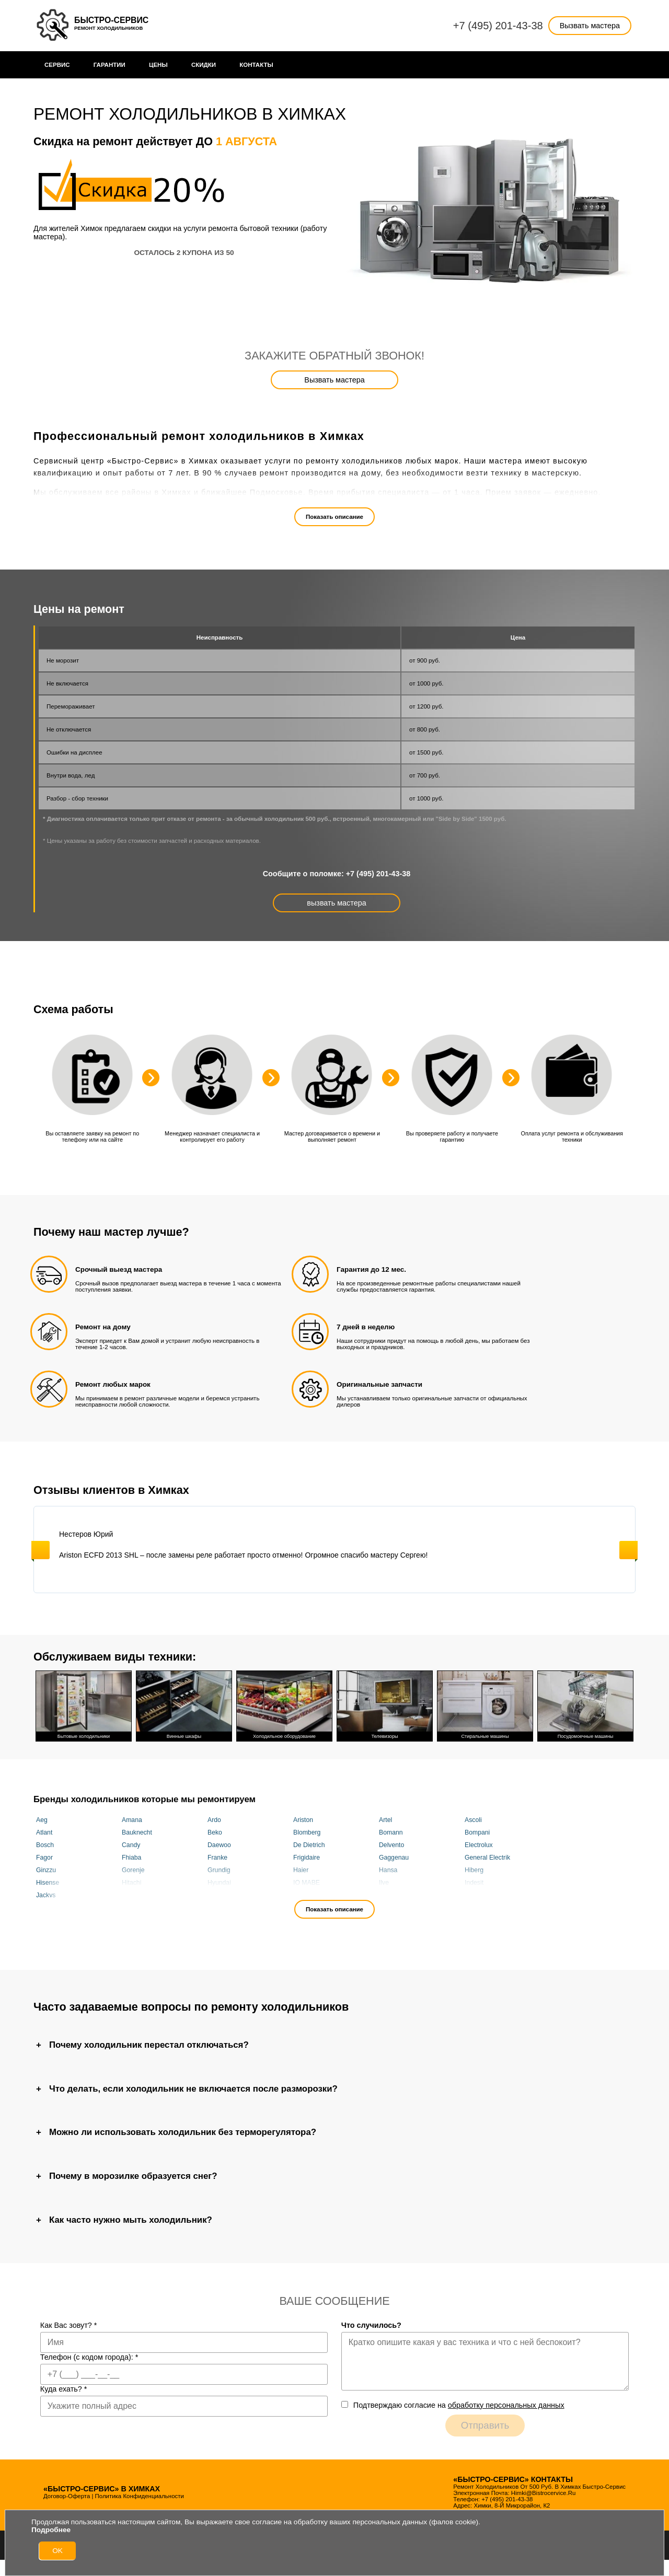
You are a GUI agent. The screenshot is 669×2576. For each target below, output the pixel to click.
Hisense (47, 1882)
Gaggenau (394, 1857)
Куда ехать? (63, 2388)
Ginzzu (46, 1869)
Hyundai (219, 1882)
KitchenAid (222, 1894)
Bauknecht (137, 1832)
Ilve (384, 1882)
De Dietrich (309, 1844)
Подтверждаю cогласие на (458, 2404)
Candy (131, 1844)
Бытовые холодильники (83, 1704)
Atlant (44, 1832)
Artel (385, 1819)
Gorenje (133, 1869)
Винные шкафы (184, 1704)
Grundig (218, 1869)
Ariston (303, 1819)
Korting (303, 1894)
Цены (158, 65)
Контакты (256, 65)
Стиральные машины (485, 1704)
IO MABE (306, 1882)
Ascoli (473, 1819)
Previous (40, 1550)
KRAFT (389, 1894)
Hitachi (131, 1882)
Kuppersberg (483, 1894)
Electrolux (479, 1844)
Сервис (57, 65)
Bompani (477, 1832)
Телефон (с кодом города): (89, 2356)
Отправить (485, 2424)
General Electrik (487, 1857)
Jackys (45, 1894)
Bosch (45, 1844)
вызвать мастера (336, 903)
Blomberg (306, 1832)
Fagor (44, 1857)
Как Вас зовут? (68, 2324)
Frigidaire (306, 1857)
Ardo (214, 1819)
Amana (132, 1819)
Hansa (388, 1869)
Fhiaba (131, 1857)
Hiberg (474, 1869)
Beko (214, 1832)
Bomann (391, 1832)
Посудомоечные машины (585, 1704)
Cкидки (203, 65)
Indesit (474, 1882)
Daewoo (219, 1844)
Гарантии (109, 65)
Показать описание (334, 517)
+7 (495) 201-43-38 (498, 25)
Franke (217, 1857)
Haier (300, 1869)
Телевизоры (384, 1704)
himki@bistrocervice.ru (543, 2492)
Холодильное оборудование (284, 1704)
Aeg (42, 1819)
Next (628, 1550)
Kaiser (131, 1894)
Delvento (391, 1844)
